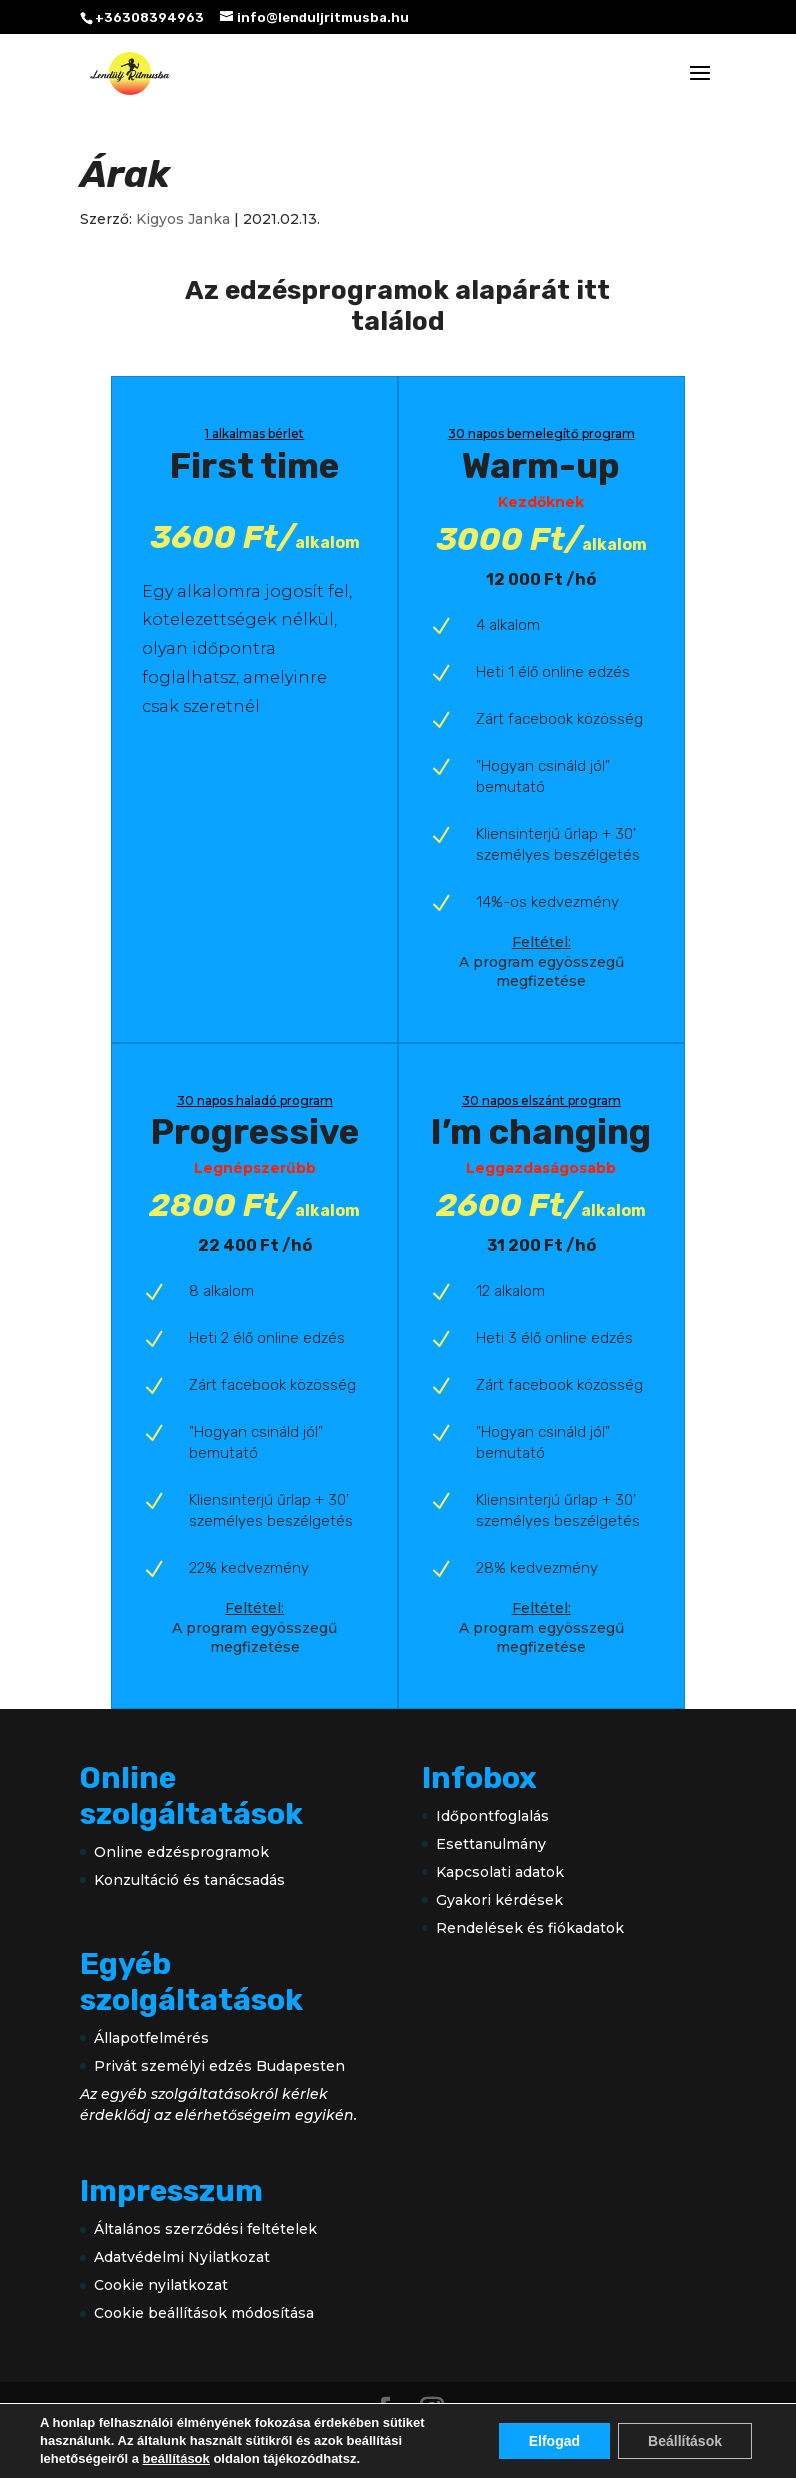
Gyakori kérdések (499, 1900)
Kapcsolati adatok (500, 1872)
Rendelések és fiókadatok (530, 1928)
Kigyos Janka (183, 219)
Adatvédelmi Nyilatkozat (182, 2257)
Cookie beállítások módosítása (204, 2313)
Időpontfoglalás (492, 1816)
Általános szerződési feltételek (205, 2229)
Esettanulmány (491, 1844)
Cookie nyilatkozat (161, 2285)
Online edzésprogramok (181, 1852)
